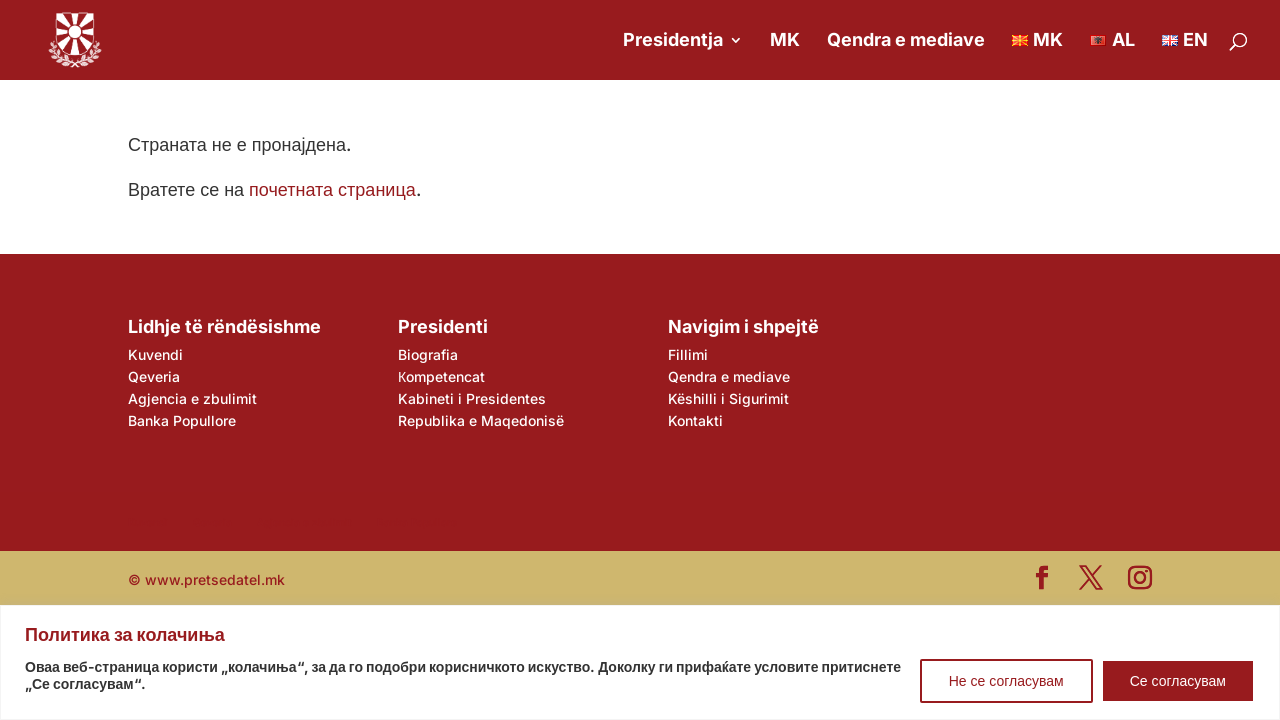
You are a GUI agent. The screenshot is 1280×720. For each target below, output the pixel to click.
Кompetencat (441, 376)
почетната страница (332, 189)
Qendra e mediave (906, 41)
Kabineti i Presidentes (472, 398)
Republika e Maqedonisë (481, 420)
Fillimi (688, 354)
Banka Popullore (182, 420)
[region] (640, 662)
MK (785, 41)
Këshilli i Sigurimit (728, 398)
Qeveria (154, 376)
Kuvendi (155, 354)
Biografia (428, 354)
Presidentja (673, 41)
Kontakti (695, 420)
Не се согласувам (1006, 680)
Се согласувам (1178, 680)
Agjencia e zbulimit (192, 398)
